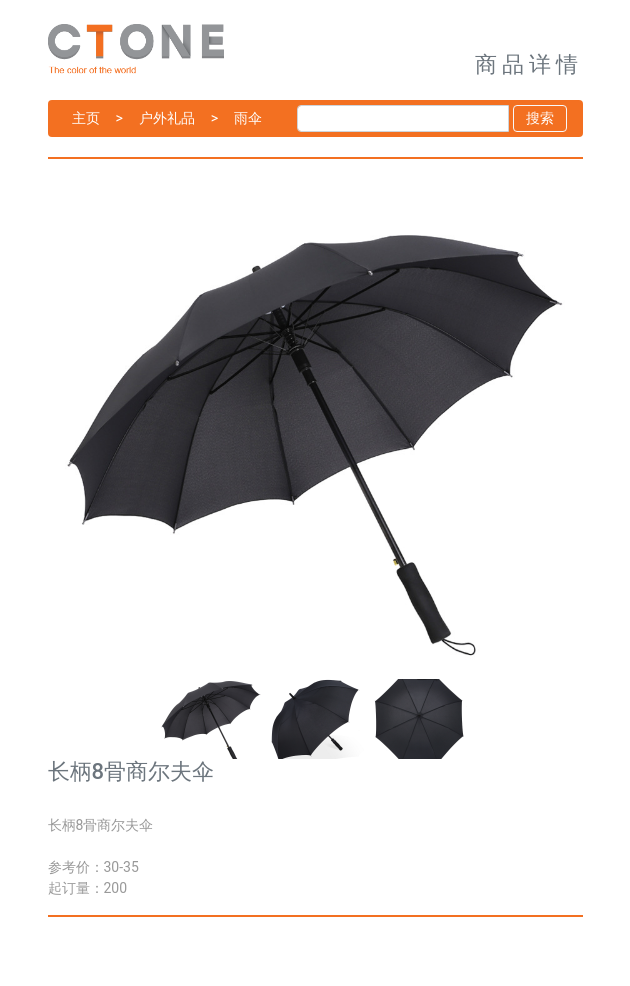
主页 (86, 118)
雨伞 (248, 118)
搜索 (540, 118)
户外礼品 (167, 118)
